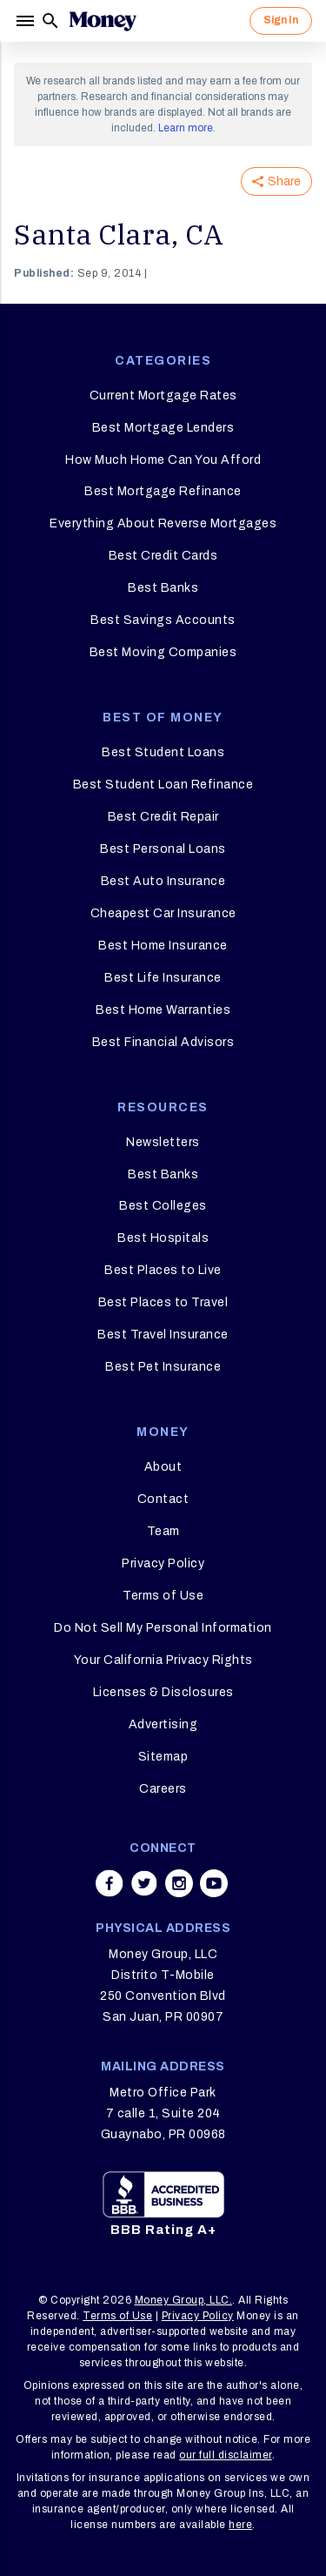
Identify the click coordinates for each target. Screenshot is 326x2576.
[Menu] (27, 21)
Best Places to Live (163, 1270)
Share (276, 181)
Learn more (185, 128)
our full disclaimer (225, 2455)
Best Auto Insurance (163, 881)
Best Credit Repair (163, 816)
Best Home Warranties (163, 1009)
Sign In (280, 20)
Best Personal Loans (163, 848)
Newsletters (163, 1142)
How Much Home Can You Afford (163, 459)
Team (163, 1531)
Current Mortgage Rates (163, 395)
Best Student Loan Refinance (163, 784)
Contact (163, 1499)
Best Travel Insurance (163, 1334)
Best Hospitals (163, 1237)
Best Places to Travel (163, 1302)
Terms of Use (163, 1595)
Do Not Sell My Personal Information (163, 1627)
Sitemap (163, 1756)
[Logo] (102, 21)
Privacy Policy (163, 1563)
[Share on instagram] (179, 1883)
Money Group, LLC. (184, 2300)
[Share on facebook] (109, 1883)
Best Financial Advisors (163, 1042)
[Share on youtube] (214, 1883)
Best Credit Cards (163, 555)
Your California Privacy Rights (163, 1660)
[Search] (50, 21)
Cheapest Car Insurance (163, 913)
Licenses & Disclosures (163, 1692)
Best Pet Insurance (163, 1366)
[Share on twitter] (144, 1883)
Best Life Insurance (163, 977)
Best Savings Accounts (163, 620)
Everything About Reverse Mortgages (163, 523)
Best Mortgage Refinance (163, 491)
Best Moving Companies (163, 652)
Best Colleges (163, 1205)
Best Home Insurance (163, 945)
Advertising (163, 1724)
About (163, 1466)
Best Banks (163, 587)
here (240, 2525)
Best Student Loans (163, 752)
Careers (163, 1788)
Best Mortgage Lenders (163, 427)
